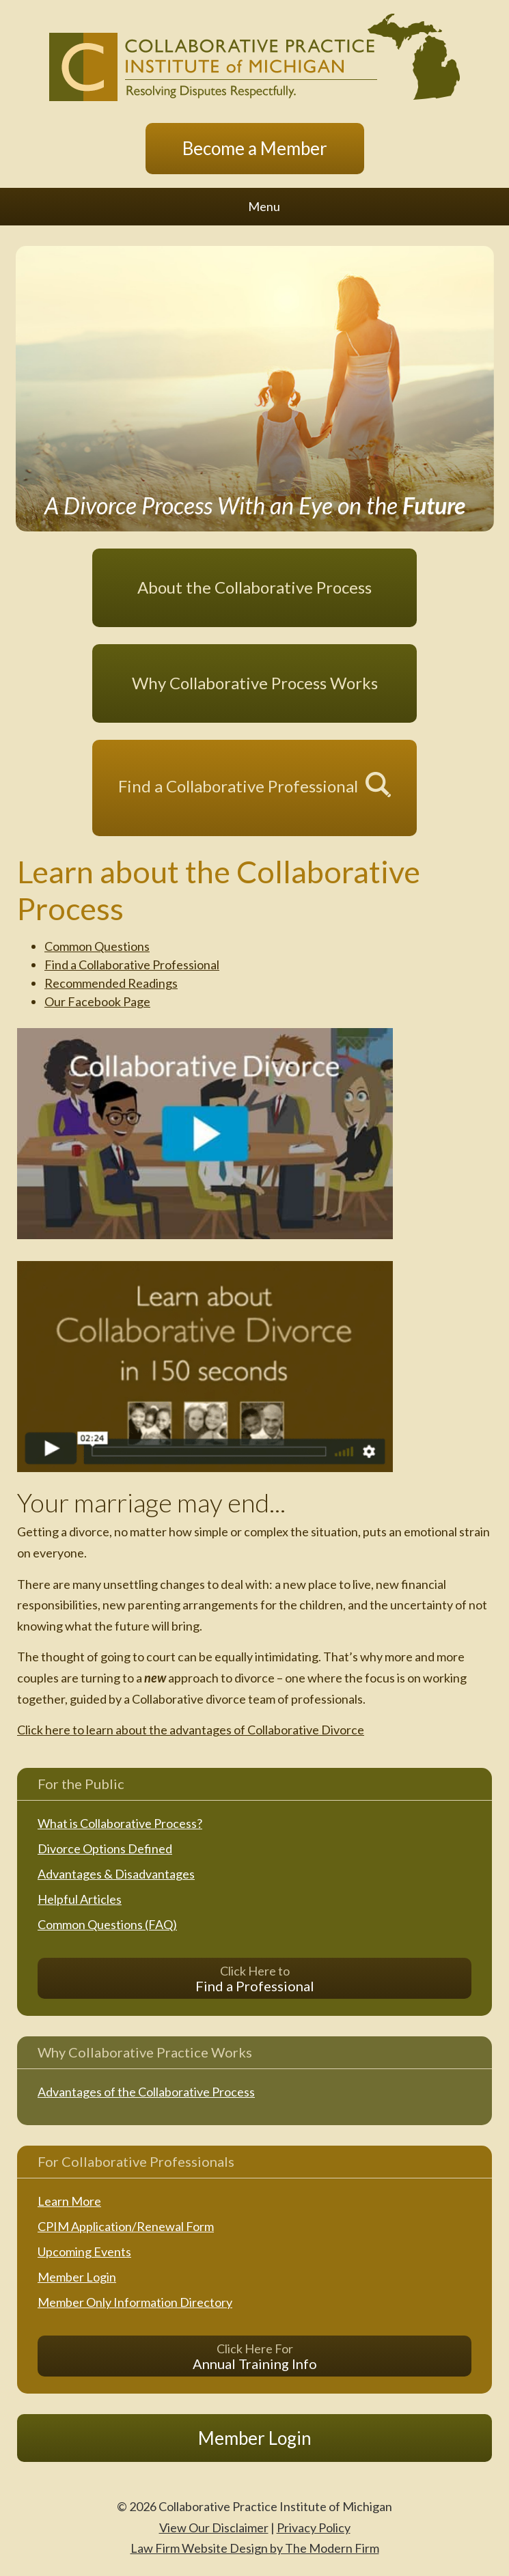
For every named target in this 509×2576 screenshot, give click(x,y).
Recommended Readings (111, 983)
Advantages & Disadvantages (116, 1873)
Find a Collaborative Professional (238, 785)
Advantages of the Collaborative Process (146, 2091)
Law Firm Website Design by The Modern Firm (254, 2548)
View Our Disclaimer (214, 2527)
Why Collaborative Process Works (255, 683)
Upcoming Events (84, 2251)
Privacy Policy (313, 2527)
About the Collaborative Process (254, 587)
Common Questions (97, 946)
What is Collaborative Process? (120, 1823)
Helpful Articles (80, 1899)
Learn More (69, 2200)
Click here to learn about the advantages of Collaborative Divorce (190, 1729)
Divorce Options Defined (105, 1848)
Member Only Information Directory (135, 2302)
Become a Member (254, 148)
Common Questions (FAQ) (107, 1924)
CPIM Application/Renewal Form (126, 2226)
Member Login (77, 2276)
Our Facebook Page (97, 1001)
